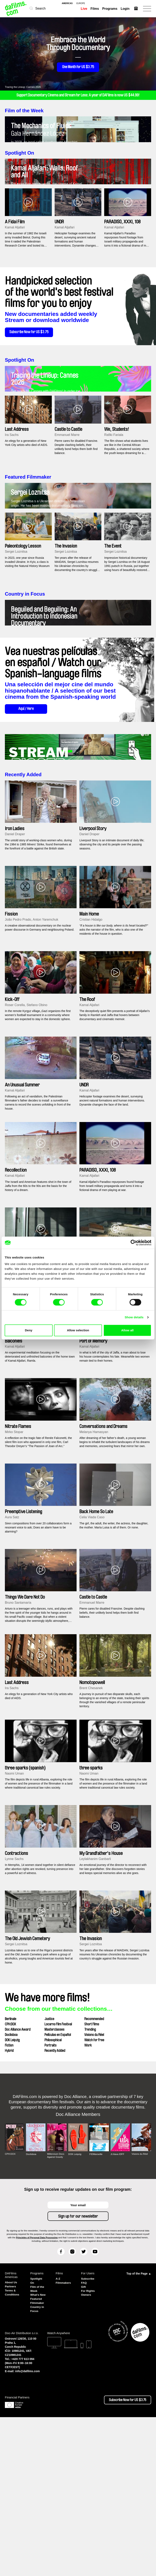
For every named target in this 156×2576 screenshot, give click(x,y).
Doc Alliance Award (17, 2187)
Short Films (91, 2181)
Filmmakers (64, 2440)
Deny (28, 1330)
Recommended (94, 2176)
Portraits (50, 2202)
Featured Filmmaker (28, 555)
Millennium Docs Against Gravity (56, 2312)
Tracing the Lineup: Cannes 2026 (23, 87)
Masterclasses (54, 2187)
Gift (83, 2444)
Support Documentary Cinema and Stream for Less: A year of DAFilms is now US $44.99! (78, 95)
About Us (11, 2440)
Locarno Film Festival (58, 2181)
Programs (109, 8)
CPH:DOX (10, 2181)
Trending (90, 2187)
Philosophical (53, 2197)
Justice (49, 2176)
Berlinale (10, 2176)
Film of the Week (24, 110)
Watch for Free (94, 2197)
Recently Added (23, 931)
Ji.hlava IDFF (117, 2311)
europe (80, 3)
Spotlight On (19, 178)
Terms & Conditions (13, 2449)
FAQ (84, 2440)
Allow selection (78, 1330)
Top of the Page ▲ (138, 2432)
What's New (35, 2453)
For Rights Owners (88, 2449)
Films (94, 8)
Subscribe (88, 2437)
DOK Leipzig (12, 2197)
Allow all (127, 1330)
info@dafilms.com (27, 2530)
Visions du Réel (94, 2192)
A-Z (58, 2437)
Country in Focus (25, 698)
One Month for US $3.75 (78, 67)
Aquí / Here (26, 840)
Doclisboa (11, 2192)
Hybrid (9, 2208)
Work (88, 2202)
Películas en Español (57, 2192)
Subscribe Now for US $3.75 (33, 384)
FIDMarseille (96, 2311)
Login (124, 8)
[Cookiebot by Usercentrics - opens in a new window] (133, 1243)
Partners (11, 2444)
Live (83, 8)
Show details (134, 1317)
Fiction (9, 2202)
